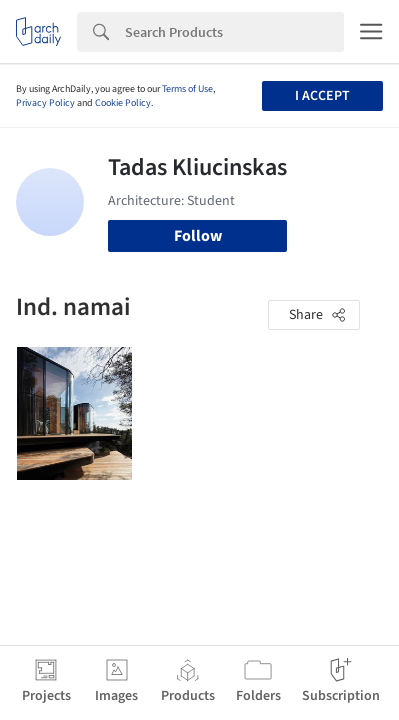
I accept (322, 96)
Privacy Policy (45, 103)
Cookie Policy (123, 103)
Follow (198, 236)
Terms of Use (187, 89)
